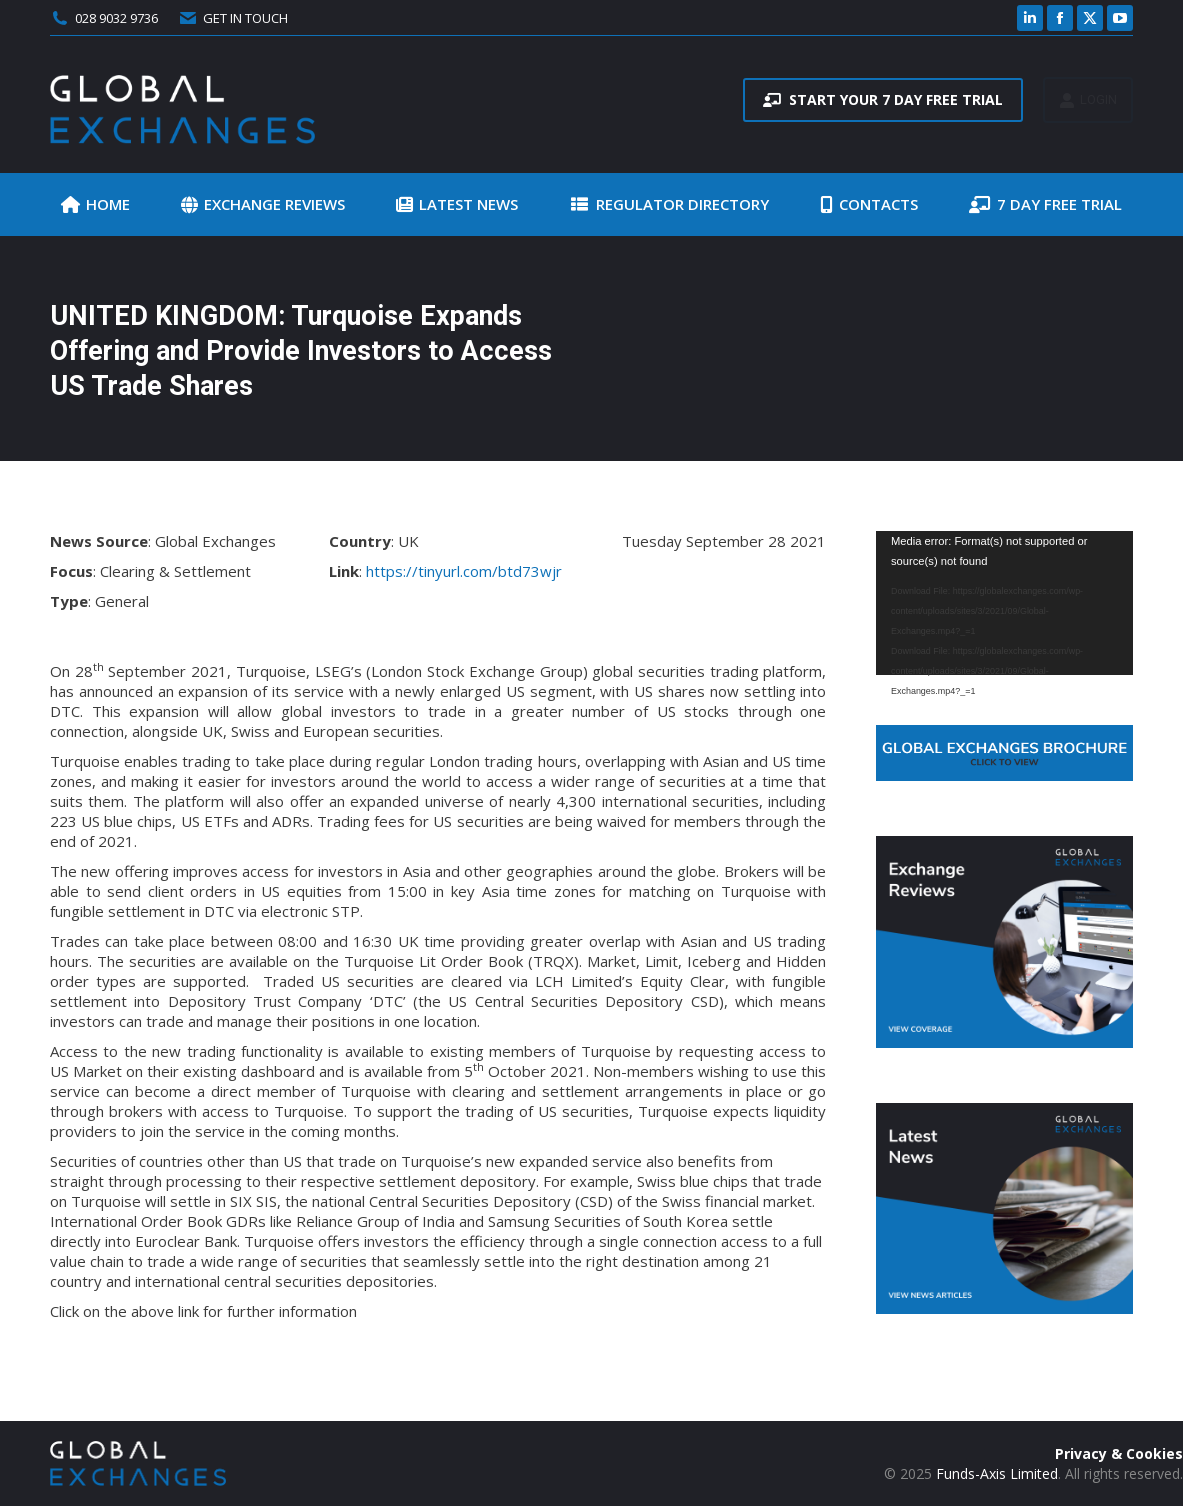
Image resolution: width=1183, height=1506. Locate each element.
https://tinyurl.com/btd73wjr (464, 571)
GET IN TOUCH (233, 18)
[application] (1004, 603)
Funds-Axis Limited (997, 1473)
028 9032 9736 (116, 18)
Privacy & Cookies (1119, 1453)
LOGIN (1088, 100)
